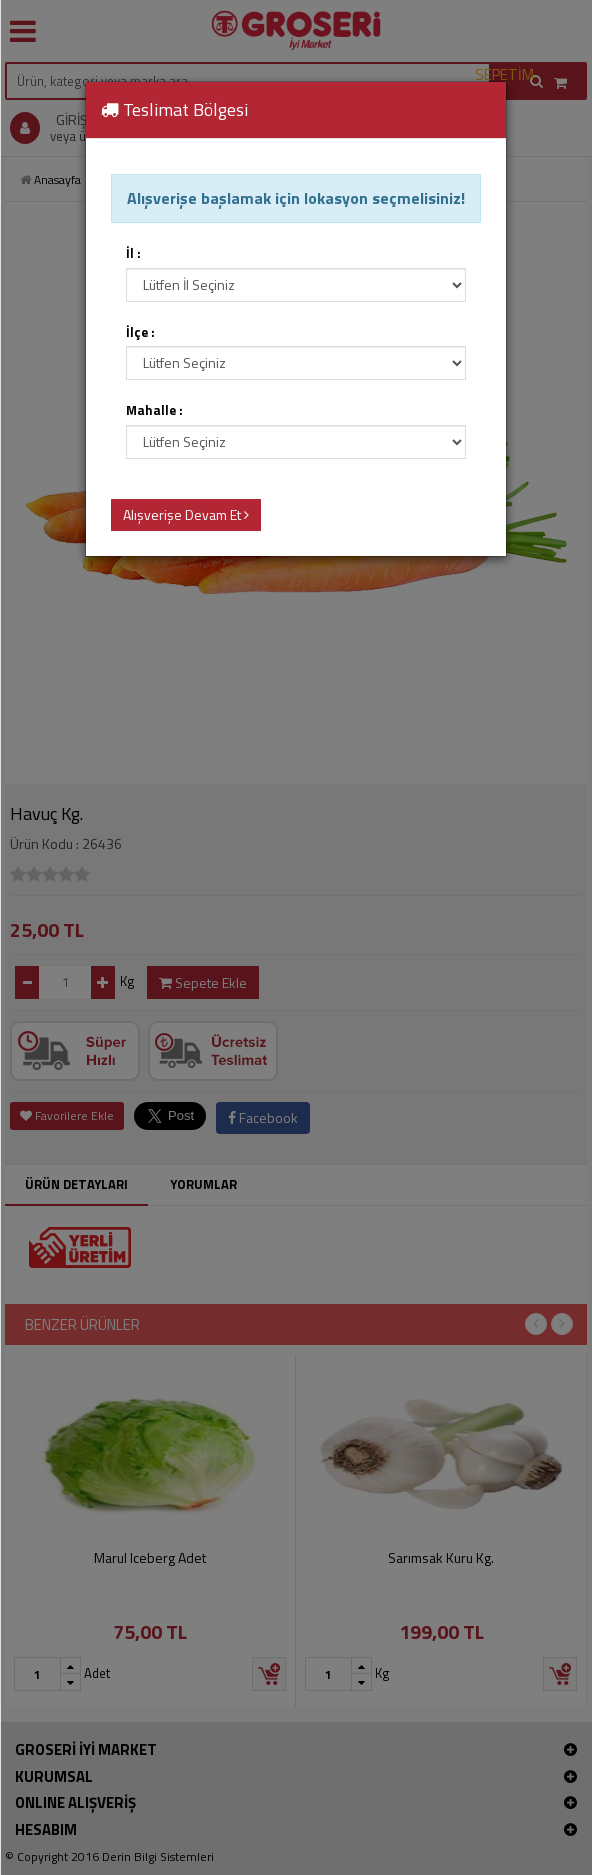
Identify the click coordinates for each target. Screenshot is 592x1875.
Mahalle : (154, 410)
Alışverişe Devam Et (186, 514)
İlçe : (140, 332)
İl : (133, 253)
